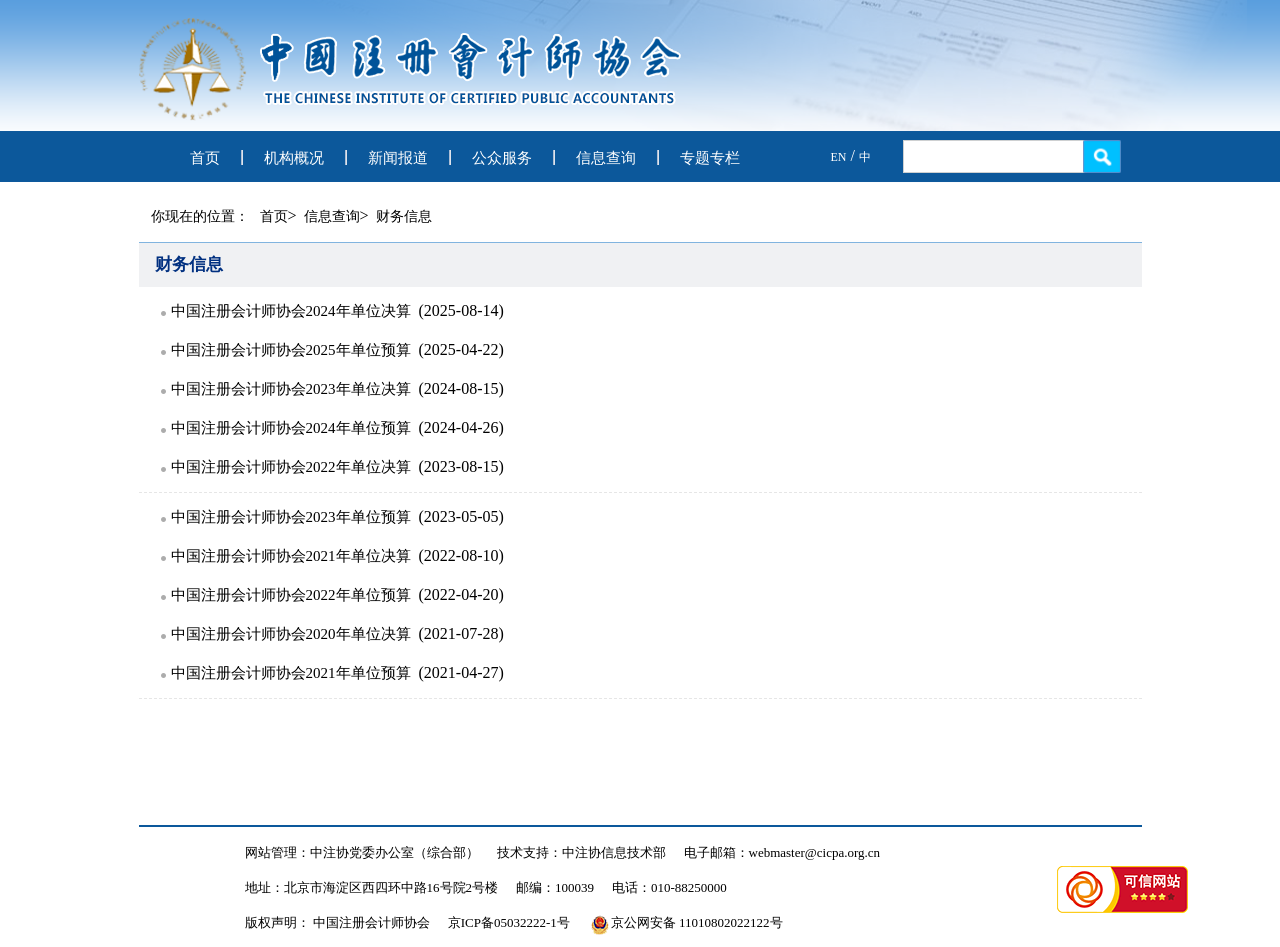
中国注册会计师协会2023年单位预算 (291, 517)
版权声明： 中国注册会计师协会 (337, 922)
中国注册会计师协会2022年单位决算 (291, 467)
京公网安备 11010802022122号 (687, 922)
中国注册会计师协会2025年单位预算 (291, 350)
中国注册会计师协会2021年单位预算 (291, 673)
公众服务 (502, 158)
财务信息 (404, 216)
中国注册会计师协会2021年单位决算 (291, 556)
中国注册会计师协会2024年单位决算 (291, 311)
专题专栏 (710, 158)
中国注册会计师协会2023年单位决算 (291, 389)
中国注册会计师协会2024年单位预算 (291, 428)
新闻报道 (398, 158)
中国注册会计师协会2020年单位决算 (291, 634)
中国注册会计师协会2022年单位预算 (291, 595)
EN (839, 157)
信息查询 (606, 158)
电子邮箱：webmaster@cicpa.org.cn (782, 852)
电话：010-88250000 (669, 887)
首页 (205, 158)
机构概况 (294, 158)
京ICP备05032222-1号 (509, 922)
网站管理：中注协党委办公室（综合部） (362, 852)
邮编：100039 (555, 887)
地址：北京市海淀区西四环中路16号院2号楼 (372, 887)
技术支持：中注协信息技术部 (581, 852)
